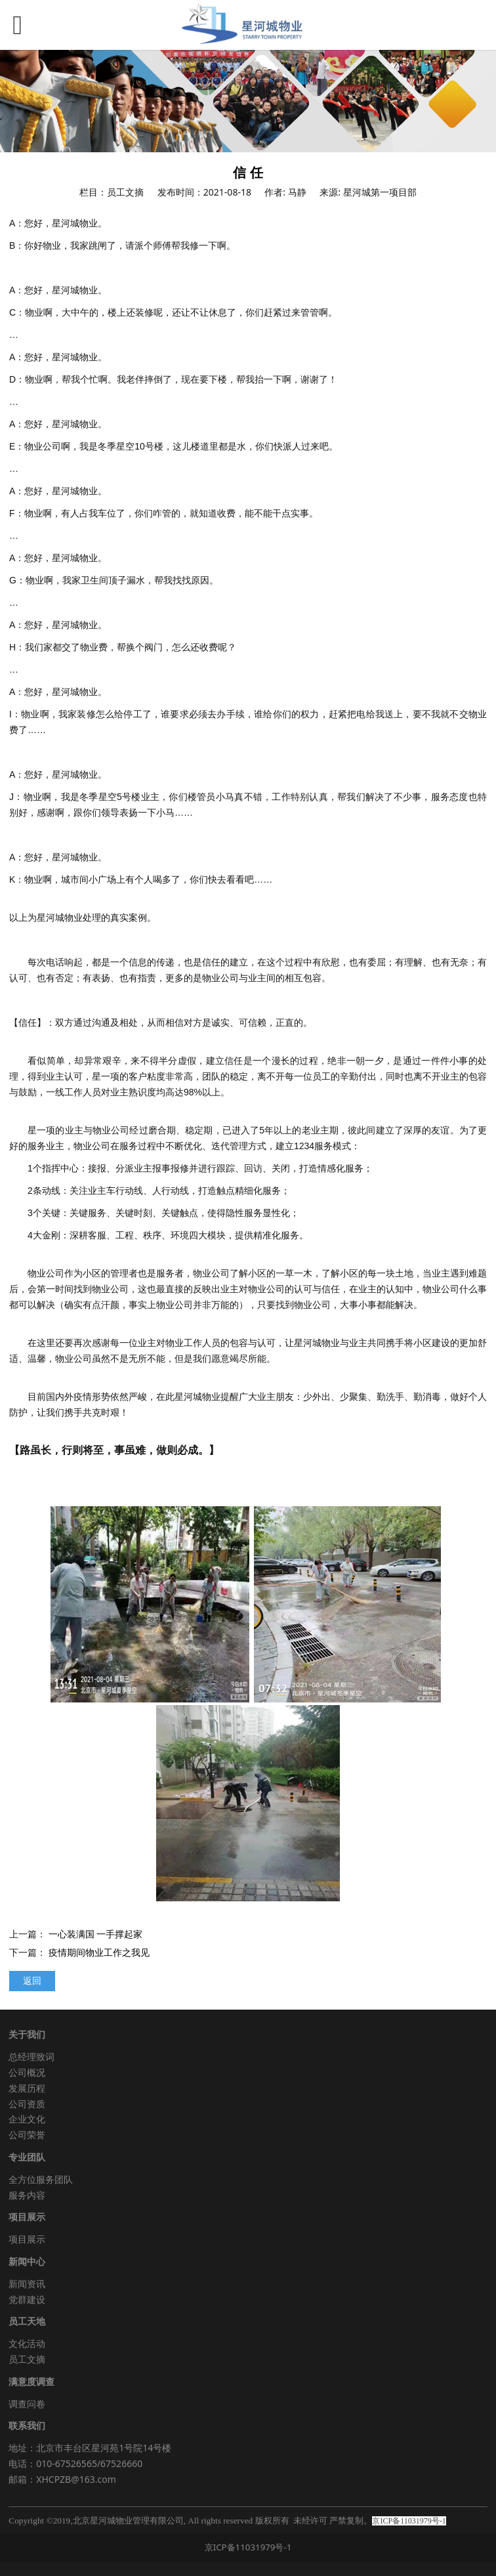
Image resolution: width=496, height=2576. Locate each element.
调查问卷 (27, 2403)
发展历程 (27, 2088)
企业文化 (27, 2119)
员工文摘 (27, 2359)
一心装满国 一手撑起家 (96, 1934)
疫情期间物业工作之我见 (99, 1952)
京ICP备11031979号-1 (248, 2547)
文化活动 (27, 2343)
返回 (32, 1980)
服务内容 (27, 2195)
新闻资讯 (27, 2283)
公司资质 (27, 2104)
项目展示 (27, 2239)
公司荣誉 (27, 2134)
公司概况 (27, 2072)
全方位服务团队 (41, 2179)
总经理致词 (31, 2056)
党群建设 (27, 2299)
